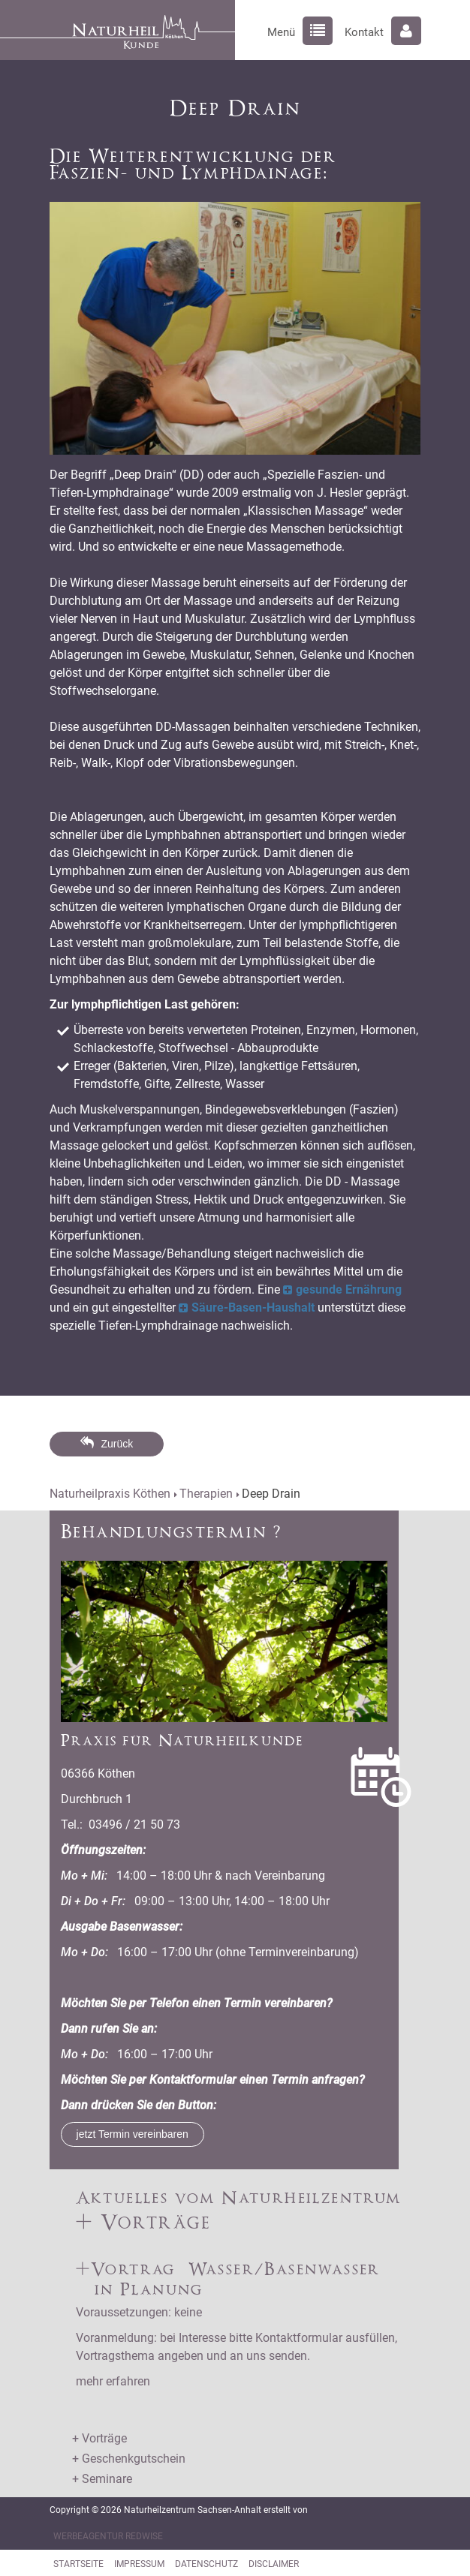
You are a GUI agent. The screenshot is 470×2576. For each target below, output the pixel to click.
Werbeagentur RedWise (108, 2536)
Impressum (139, 2564)
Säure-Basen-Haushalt (253, 1307)
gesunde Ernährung (349, 1289)
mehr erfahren (113, 2381)
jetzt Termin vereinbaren (132, 2134)
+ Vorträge (99, 2438)
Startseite (78, 2564)
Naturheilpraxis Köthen (110, 1493)
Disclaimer (274, 2564)
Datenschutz (206, 2564)
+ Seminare (102, 2479)
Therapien (206, 1493)
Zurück (117, 1444)
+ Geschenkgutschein (128, 2458)
